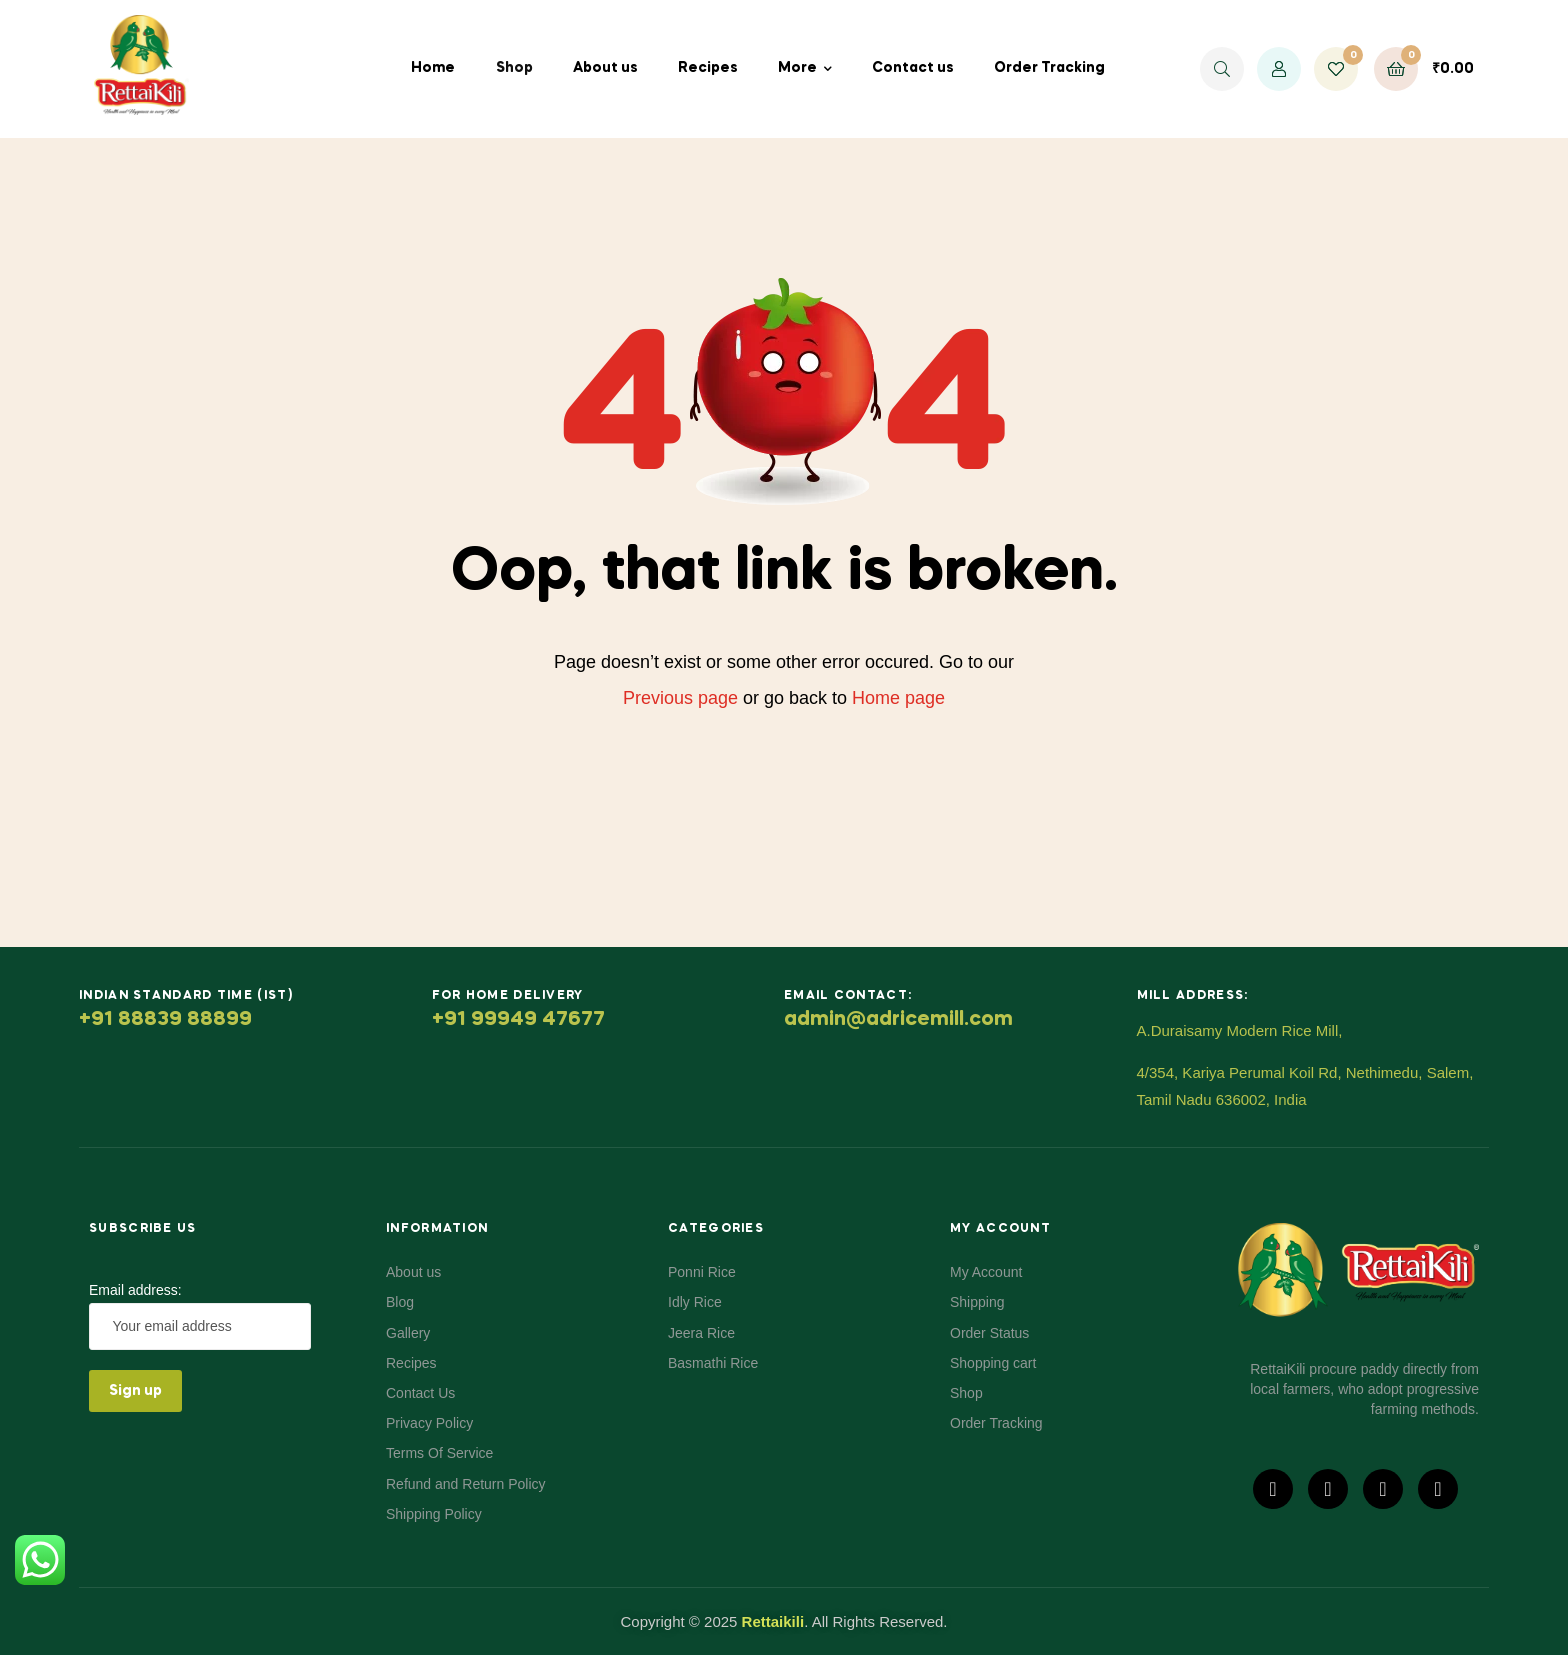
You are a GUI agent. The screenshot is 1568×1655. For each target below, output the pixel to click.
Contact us (913, 68)
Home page (898, 698)
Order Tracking (1049, 68)
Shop (514, 68)
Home (433, 68)
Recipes (708, 68)
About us (605, 68)
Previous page (680, 698)
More (797, 68)
